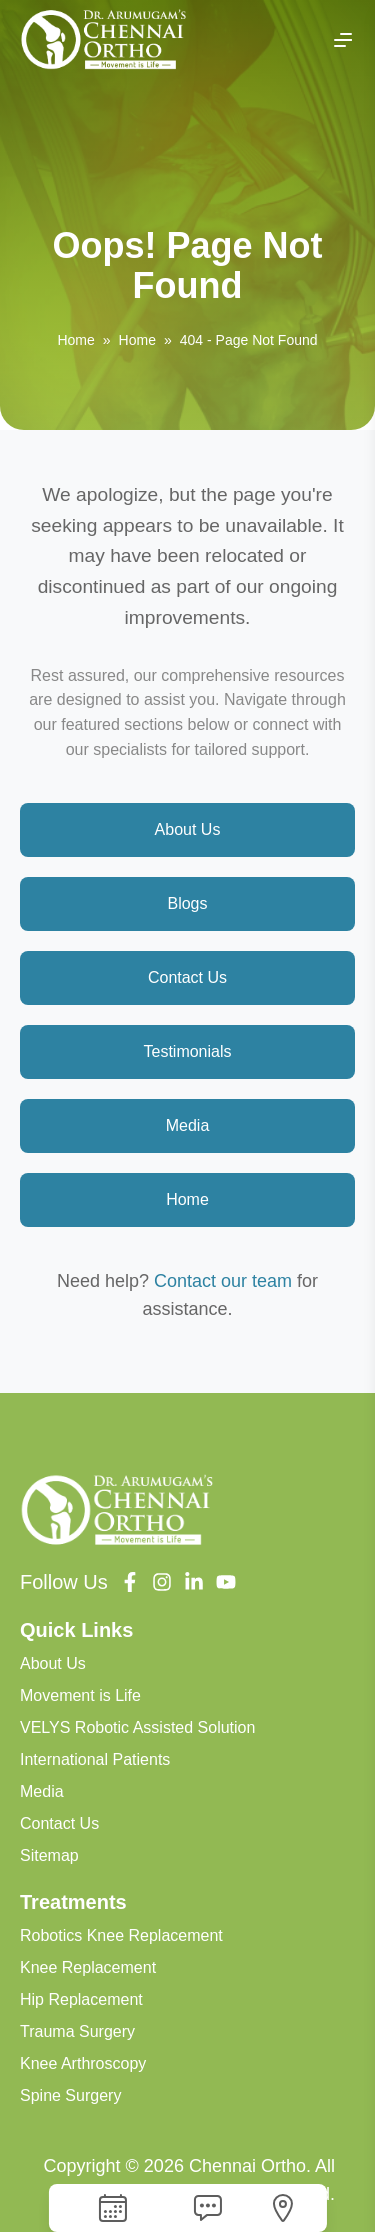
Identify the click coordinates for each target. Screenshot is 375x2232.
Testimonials (187, 1051)
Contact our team (223, 1281)
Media (188, 1125)
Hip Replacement (81, 1999)
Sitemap (49, 1855)
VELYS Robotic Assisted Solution (137, 1727)
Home (75, 340)
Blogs (187, 903)
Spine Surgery (70, 2095)
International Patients (95, 1759)
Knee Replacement (88, 1967)
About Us (188, 829)
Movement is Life (80, 1695)
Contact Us (187, 977)
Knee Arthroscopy (83, 2063)
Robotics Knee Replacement (121, 1935)
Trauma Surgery (77, 2031)
